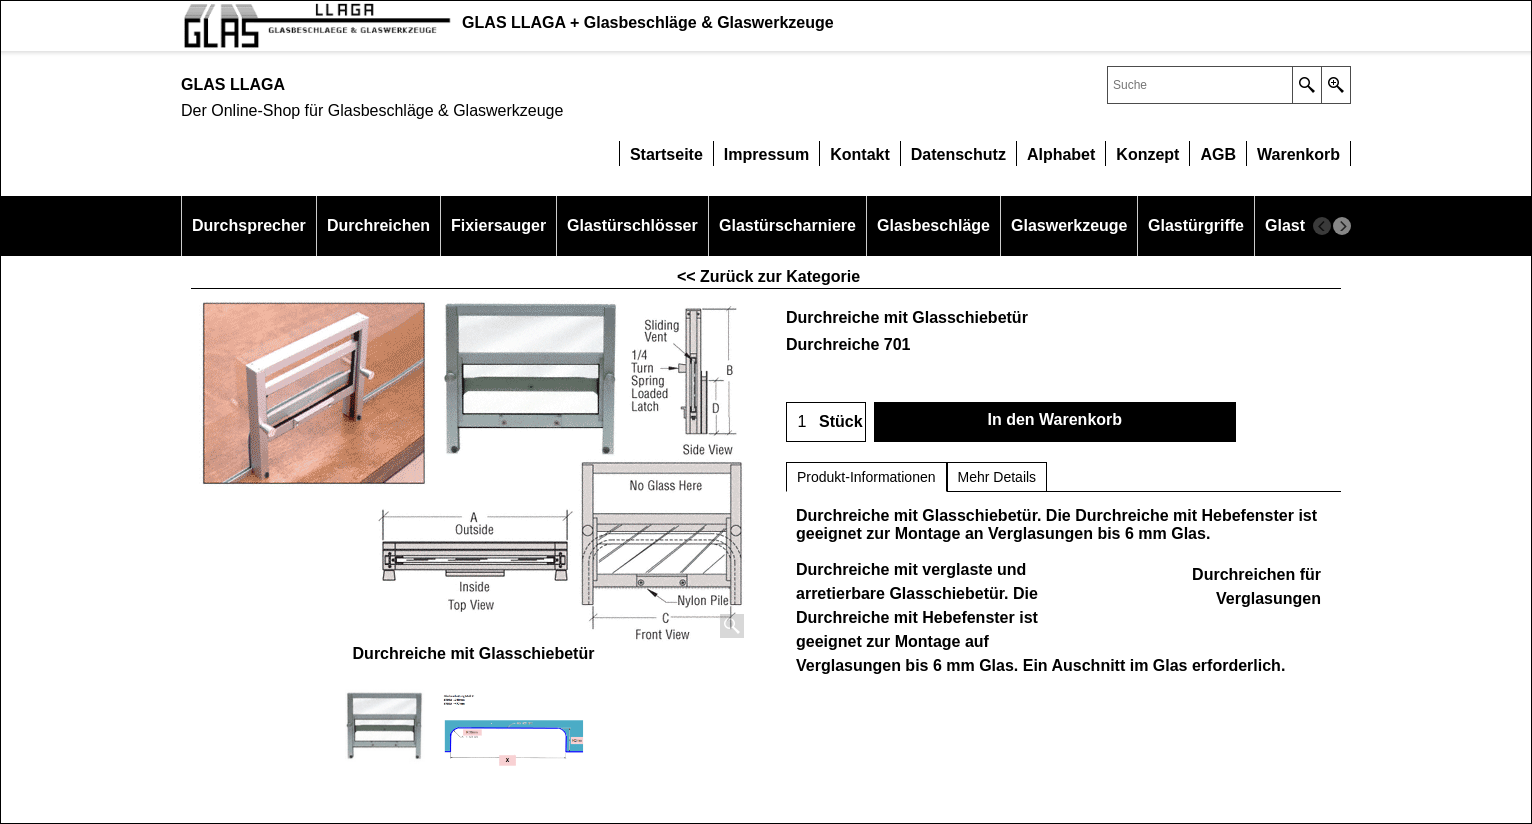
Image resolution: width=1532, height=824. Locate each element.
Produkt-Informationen (866, 477)
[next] (1342, 226)
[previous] (1322, 226)
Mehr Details (997, 477)
